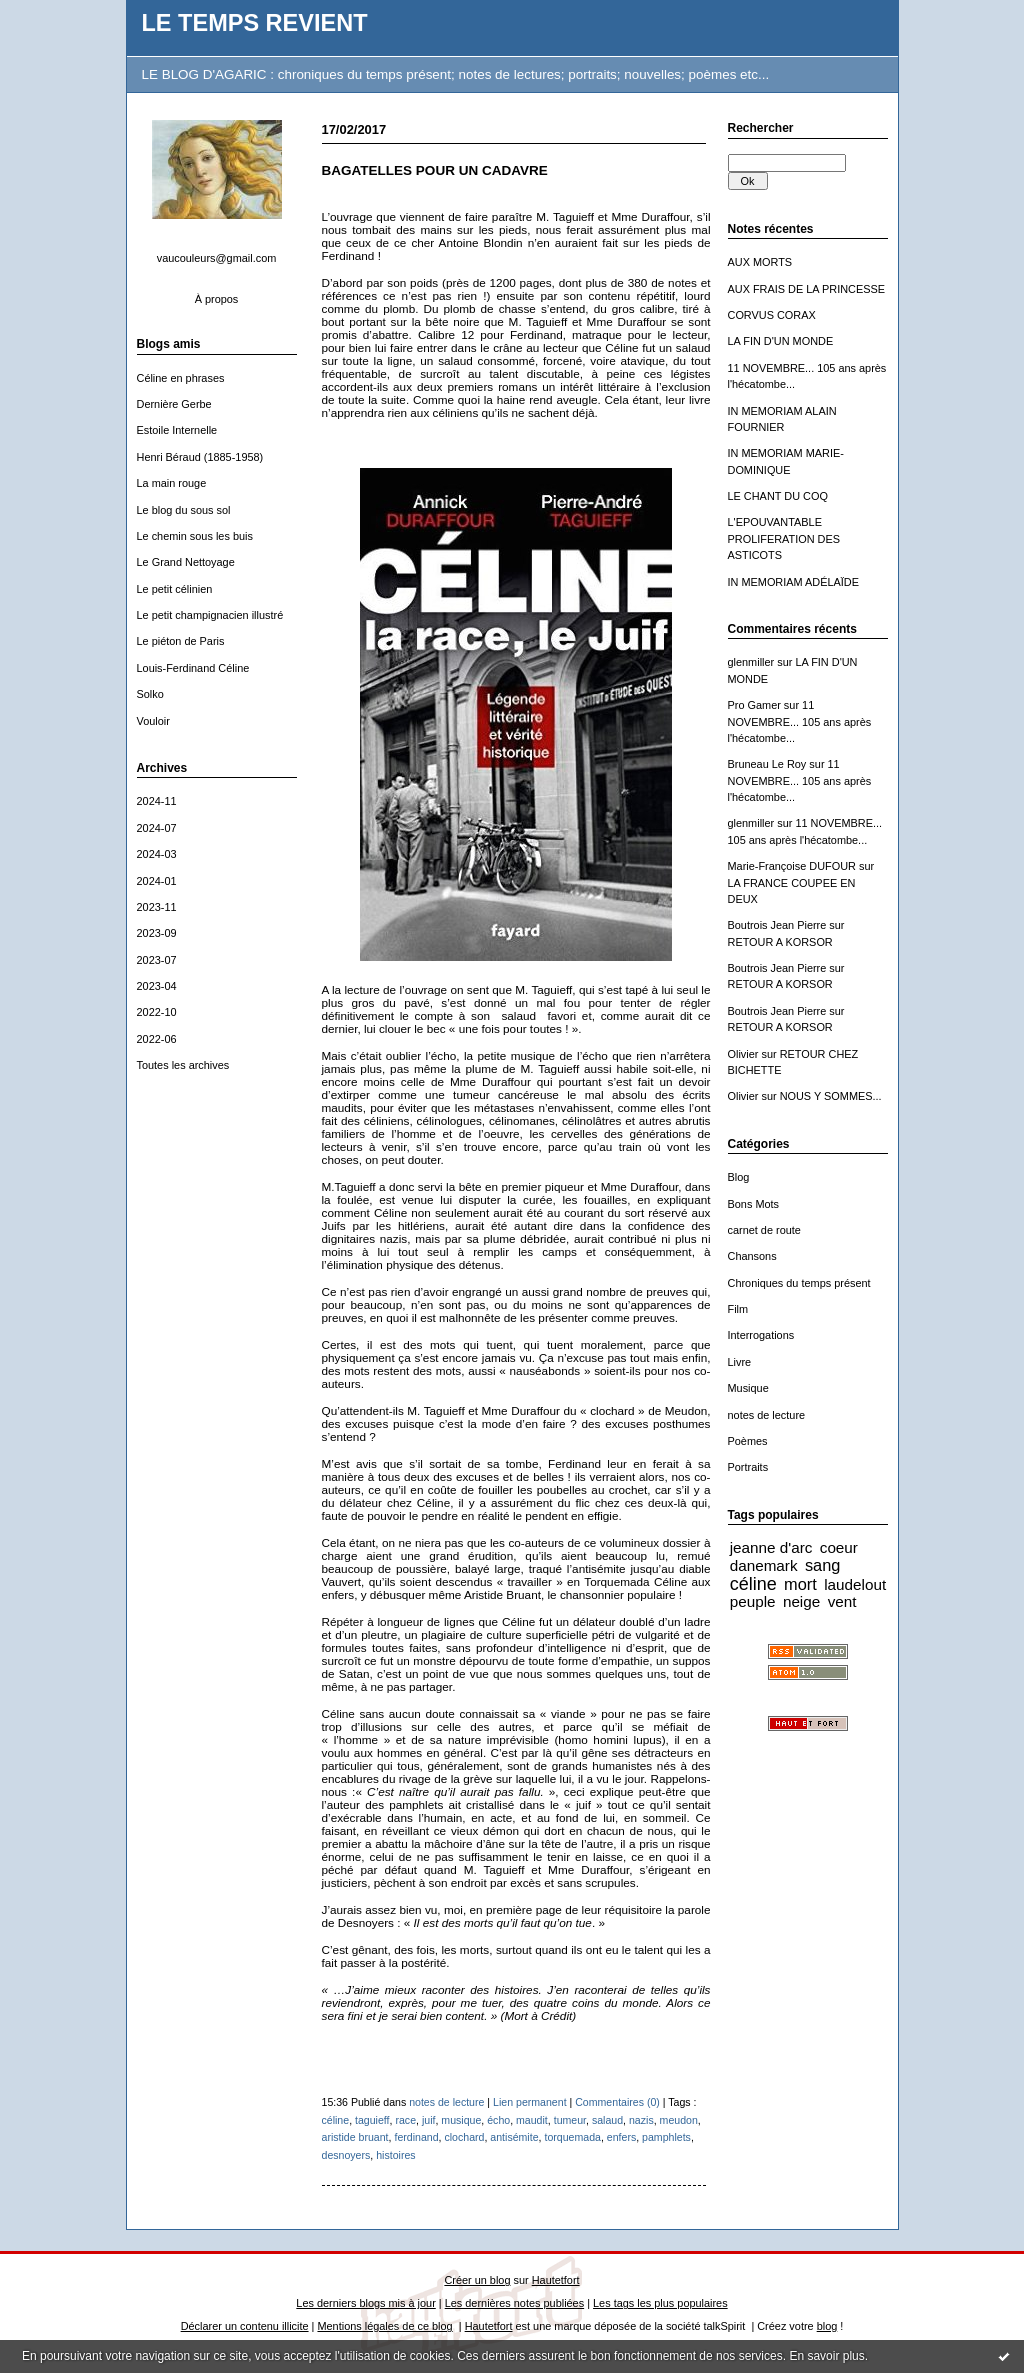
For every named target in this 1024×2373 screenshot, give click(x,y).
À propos (217, 299)
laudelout (855, 1584)
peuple (753, 1601)
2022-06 (157, 1039)
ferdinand (416, 2137)
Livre (740, 1362)
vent (842, 1601)
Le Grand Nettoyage (186, 562)
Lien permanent (530, 2102)
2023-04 (157, 986)
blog (827, 2326)
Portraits (748, 1467)
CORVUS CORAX (772, 315)
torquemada (572, 2137)
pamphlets (666, 2137)
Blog (739, 1177)
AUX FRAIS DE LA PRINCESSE (807, 289)
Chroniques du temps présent (799, 1283)
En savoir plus (826, 2356)
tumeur (570, 2120)
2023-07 (157, 960)
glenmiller (751, 662)
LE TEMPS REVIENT (255, 23)
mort (800, 1584)
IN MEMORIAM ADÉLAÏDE (794, 582)
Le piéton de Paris (181, 641)
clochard (464, 2137)
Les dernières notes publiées (514, 2303)
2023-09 (157, 933)
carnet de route (764, 1230)
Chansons (752, 1256)
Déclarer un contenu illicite (245, 2326)
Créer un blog (477, 2280)
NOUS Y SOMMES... (831, 1096)
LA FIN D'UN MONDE (781, 341)
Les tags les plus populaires (660, 2303)
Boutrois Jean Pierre (777, 925)
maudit (532, 2120)
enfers (621, 2137)
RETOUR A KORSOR (780, 942)
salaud (607, 2120)
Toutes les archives (183, 1065)
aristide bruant (355, 2137)
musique (461, 2120)
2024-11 (157, 801)
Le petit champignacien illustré (210, 615)
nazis (641, 2120)
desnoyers (346, 2155)
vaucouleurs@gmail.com (217, 258)
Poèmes (748, 1441)
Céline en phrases (181, 378)
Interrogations (761, 1335)
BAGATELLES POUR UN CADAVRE (435, 170)
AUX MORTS (760, 262)
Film (738, 1309)
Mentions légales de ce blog (384, 2326)
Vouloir (153, 721)
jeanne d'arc (771, 1547)
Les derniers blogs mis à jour (365, 2303)
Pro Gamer (754, 705)
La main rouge (172, 483)
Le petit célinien (175, 589)
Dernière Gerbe (174, 404)
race (405, 2120)
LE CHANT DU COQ (778, 496)
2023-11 (157, 907)
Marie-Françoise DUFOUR (792, 866)
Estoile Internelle (177, 430)
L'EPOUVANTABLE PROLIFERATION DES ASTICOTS (784, 538)
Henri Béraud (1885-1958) (200, 457)
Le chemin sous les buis (195, 536)
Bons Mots (754, 1204)
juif (429, 2120)
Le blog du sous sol (184, 510)
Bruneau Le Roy (767, 764)
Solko (150, 694)
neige (801, 1601)
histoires (395, 2155)
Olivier (743, 1054)
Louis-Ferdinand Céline (193, 668)
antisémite (514, 2137)
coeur (839, 1547)
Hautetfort (556, 2280)
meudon (679, 2120)
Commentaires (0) (617, 2102)
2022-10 (157, 1012)
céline (753, 1584)
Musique (748, 1388)
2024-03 (157, 854)
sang (822, 1565)
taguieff (372, 2120)
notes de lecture (767, 1415)
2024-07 (157, 828)
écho (498, 2120)
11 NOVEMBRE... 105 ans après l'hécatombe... (800, 721)
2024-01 (157, 881)
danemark (764, 1565)
